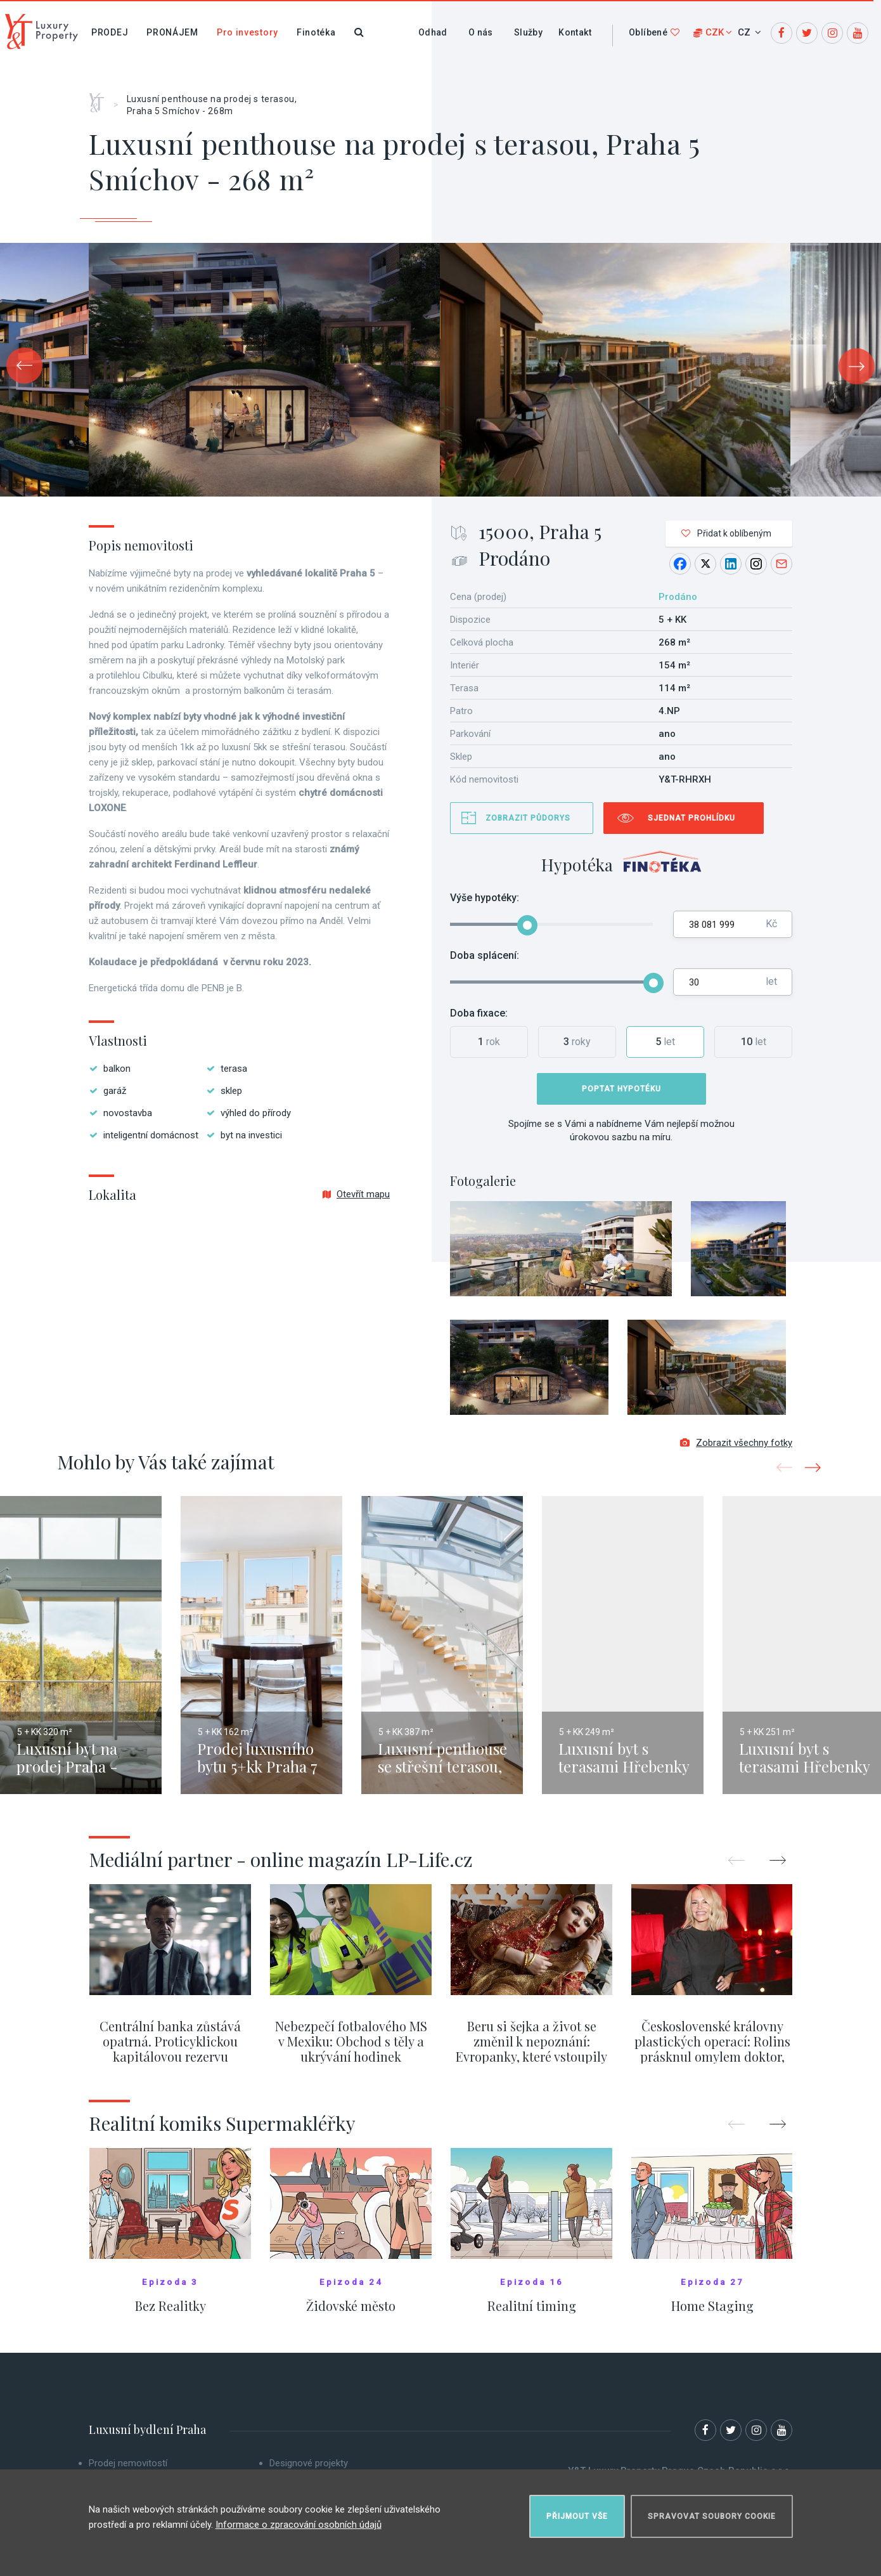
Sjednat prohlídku (691, 818)
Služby (528, 32)
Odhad (432, 32)
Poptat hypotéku (621, 1088)
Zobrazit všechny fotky (736, 1442)
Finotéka (316, 32)
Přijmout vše (577, 2516)
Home (101, 98)
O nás (480, 32)
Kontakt (574, 32)
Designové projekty (308, 2463)
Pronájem (172, 32)
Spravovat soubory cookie (712, 2516)
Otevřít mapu (356, 1194)
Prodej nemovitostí (128, 2463)
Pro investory (247, 32)
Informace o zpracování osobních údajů (298, 2524)
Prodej (109, 32)
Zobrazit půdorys (528, 818)
